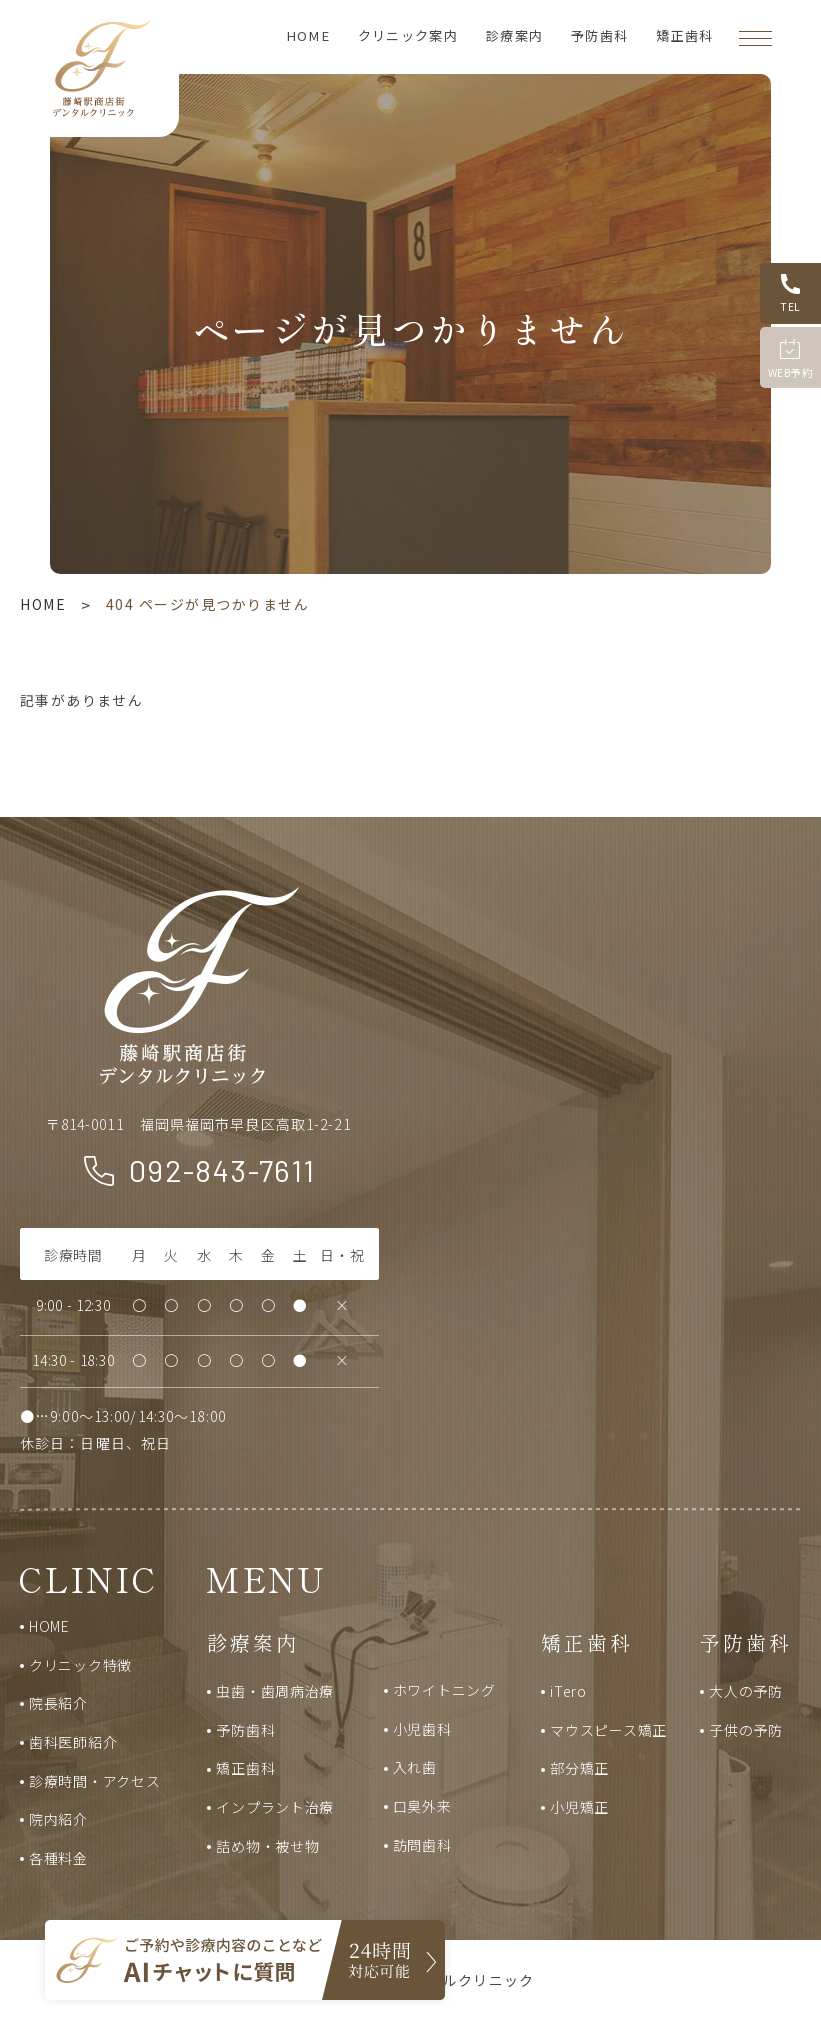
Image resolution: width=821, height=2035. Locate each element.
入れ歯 (415, 1767)
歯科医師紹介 (73, 1742)
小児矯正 (579, 1807)
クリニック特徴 (80, 1665)
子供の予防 (746, 1730)
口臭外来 (422, 1806)
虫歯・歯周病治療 (275, 1691)
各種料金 (58, 1858)
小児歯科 (422, 1729)
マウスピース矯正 (608, 1730)
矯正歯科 (684, 35)
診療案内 (514, 35)
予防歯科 (599, 35)
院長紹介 (58, 1703)
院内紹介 (58, 1819)
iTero (568, 1691)
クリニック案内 (408, 35)
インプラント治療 (275, 1807)
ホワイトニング (444, 1690)
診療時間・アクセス (94, 1781)
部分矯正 (579, 1768)
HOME (308, 35)
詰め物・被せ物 (267, 1846)
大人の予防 (746, 1691)
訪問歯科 (422, 1845)
